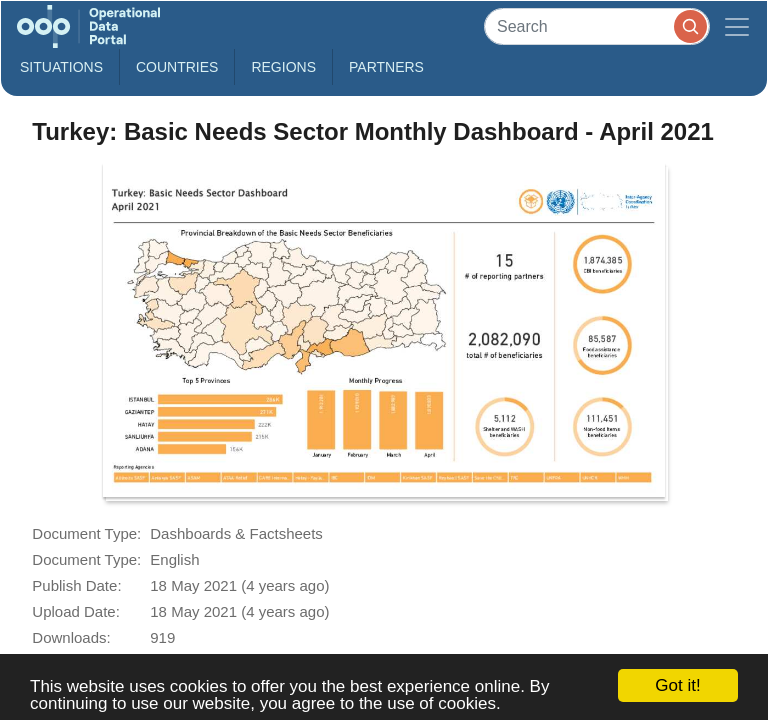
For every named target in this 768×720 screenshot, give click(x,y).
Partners (386, 67)
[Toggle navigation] (737, 26)
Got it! (677, 685)
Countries (177, 67)
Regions (283, 67)
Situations (61, 67)
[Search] (597, 26)
